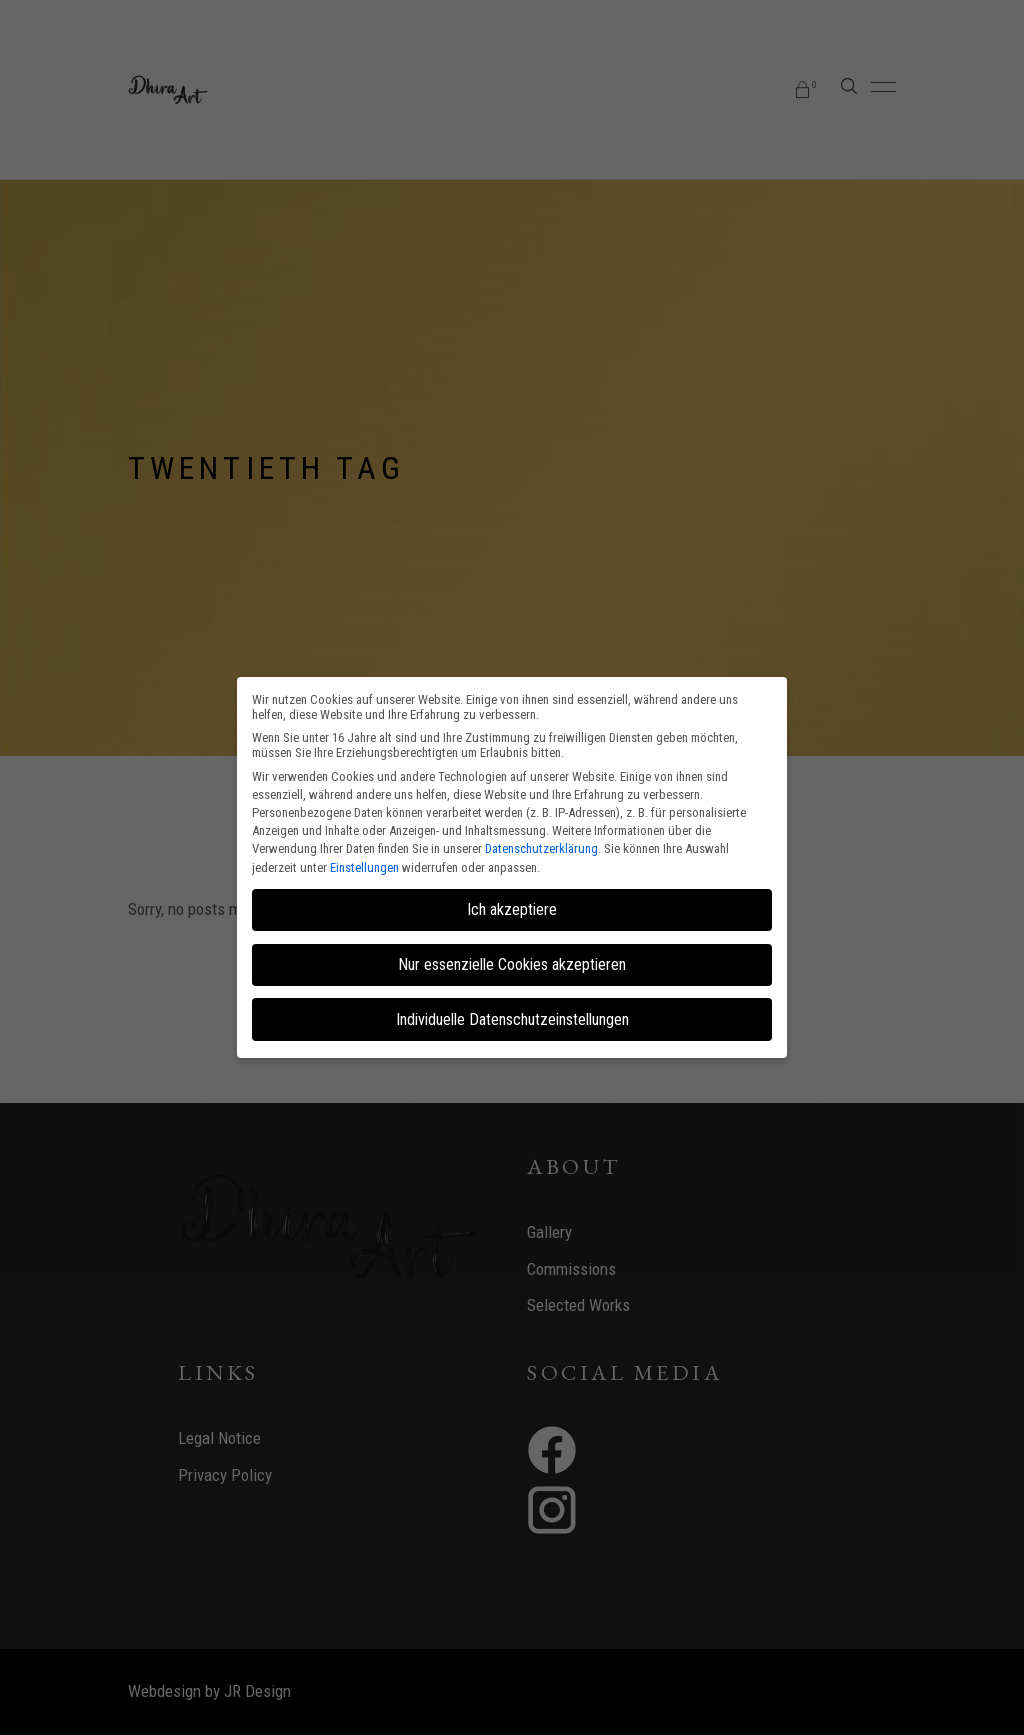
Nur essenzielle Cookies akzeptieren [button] (512, 964)
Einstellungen (364, 867)
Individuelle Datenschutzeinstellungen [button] (512, 1019)
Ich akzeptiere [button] (512, 909)
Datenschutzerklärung (541, 848)
